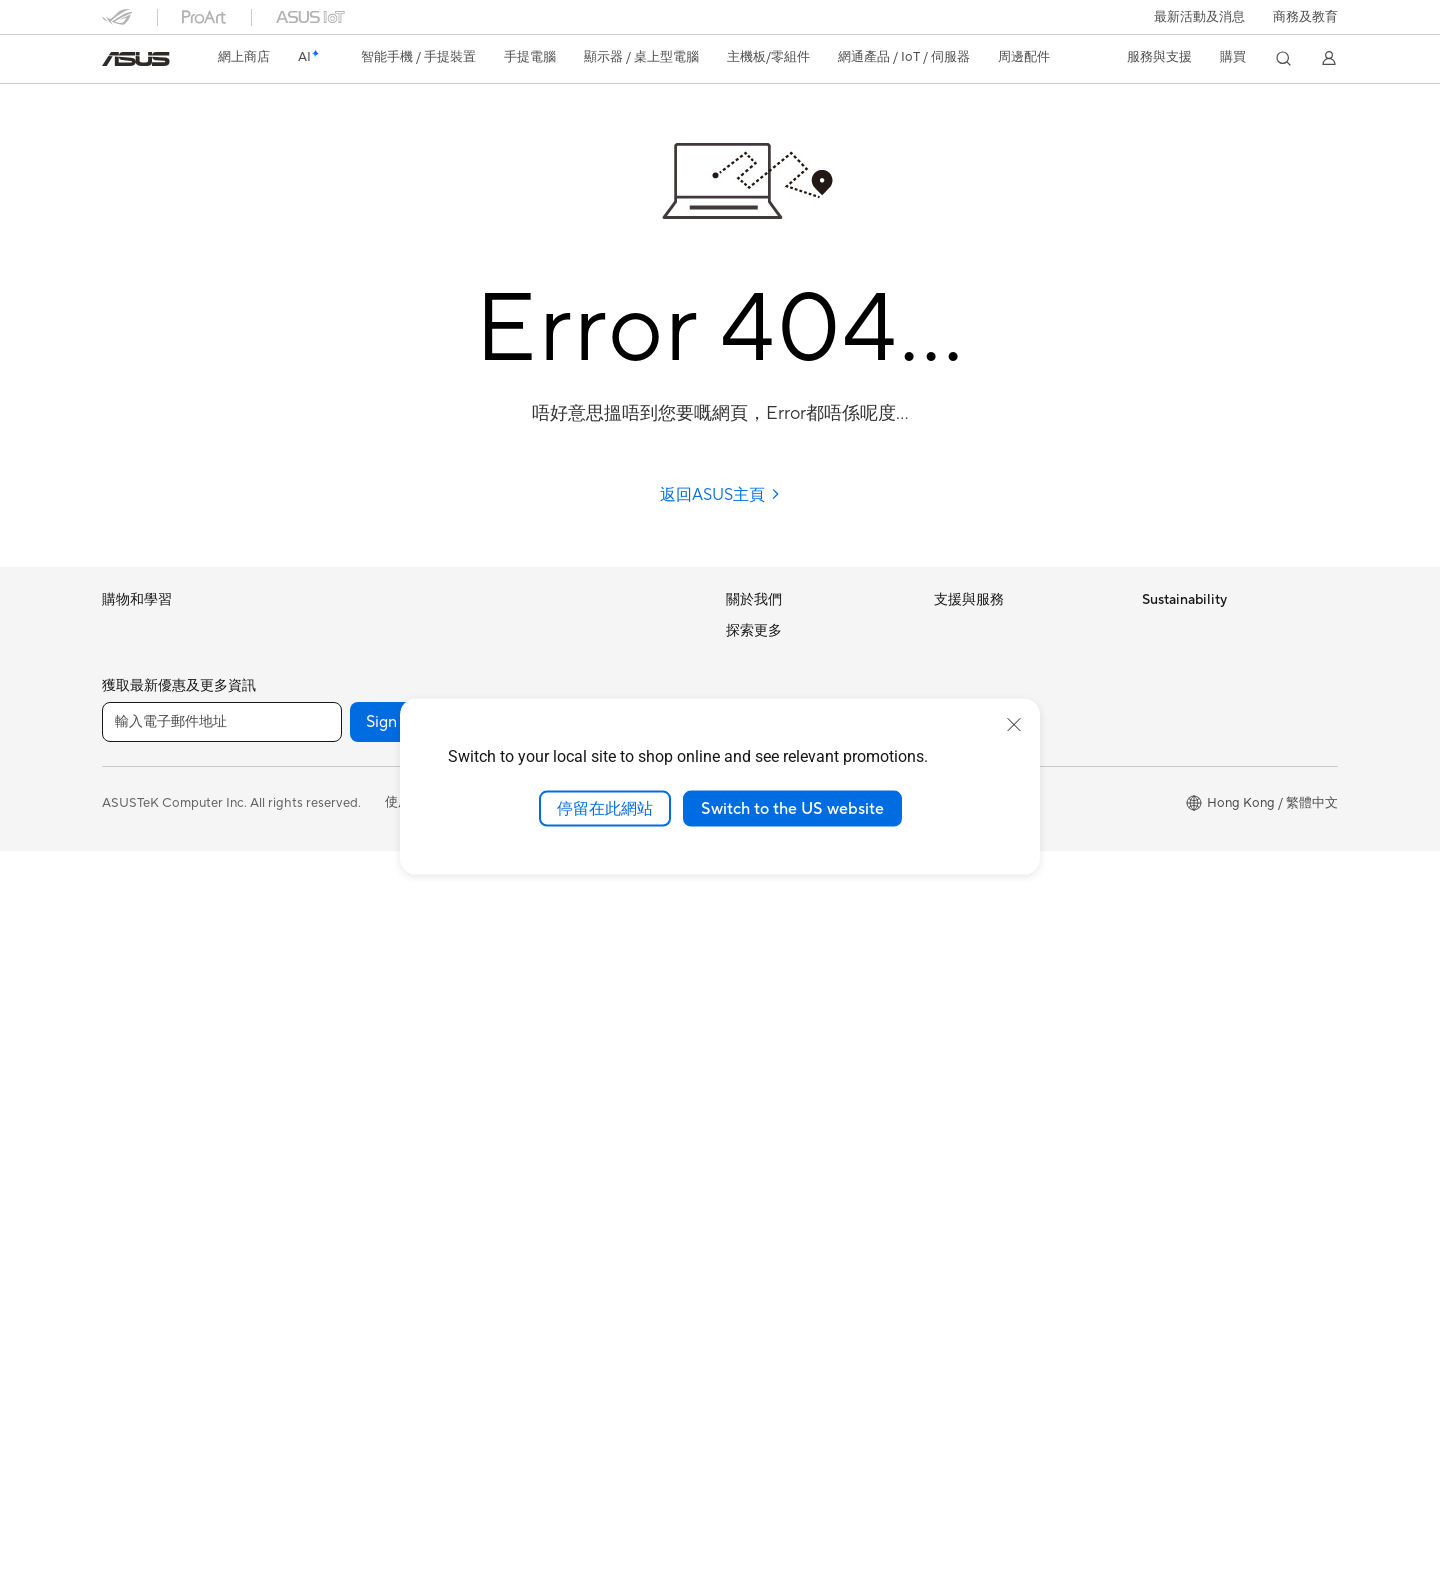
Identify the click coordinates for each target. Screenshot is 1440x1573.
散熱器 (328, 918)
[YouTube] (568, 1444)
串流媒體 (541, 1112)
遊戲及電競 (134, 921)
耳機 (528, 920)
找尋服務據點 (973, 663)
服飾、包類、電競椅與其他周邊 (606, 1016)
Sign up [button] (393, 1444)
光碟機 (328, 1014)
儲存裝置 (335, 1046)
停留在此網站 (605, 808)
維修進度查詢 (973, 631)
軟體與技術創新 (354, 725)
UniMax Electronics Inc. (795, 900)
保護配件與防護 (560, 952)
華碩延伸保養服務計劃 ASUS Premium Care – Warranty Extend (810, 1194)
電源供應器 (341, 950)
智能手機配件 (141, 728)
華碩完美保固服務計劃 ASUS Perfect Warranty (810, 1250)
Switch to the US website (792, 808)
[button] (1199, 17)
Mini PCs (335, 662)
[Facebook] (504, 1444)
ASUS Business (770, 1147)
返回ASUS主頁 (720, 495)
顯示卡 (328, 854)
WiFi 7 (327, 1110)
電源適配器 (547, 1048)
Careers (749, 660)
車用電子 (752, 1116)
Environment (1179, 660)
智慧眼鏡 (335, 757)
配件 (322, 693)
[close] (1014, 724)
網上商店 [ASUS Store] (244, 57)
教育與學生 (134, 889)
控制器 (534, 984)
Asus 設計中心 (767, 1084)
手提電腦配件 (141, 953)
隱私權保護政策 (506, 1524)
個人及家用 (134, 793)
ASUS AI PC (762, 1023)
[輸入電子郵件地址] (222, 1444)
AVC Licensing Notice (790, 1321)
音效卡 (328, 982)
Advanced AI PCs (777, 1053)
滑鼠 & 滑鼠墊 (554, 888)
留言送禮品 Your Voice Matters (816, 1290)
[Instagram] (696, 1444)
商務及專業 (134, 825)
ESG (1155, 630)
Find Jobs (754, 930)
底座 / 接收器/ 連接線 (576, 1080)
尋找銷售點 (966, 887)
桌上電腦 (128, 1114)
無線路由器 (547, 631)
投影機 (121, 1050)
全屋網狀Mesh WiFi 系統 (587, 663)
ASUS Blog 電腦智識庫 (793, 1352)
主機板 (328, 822)
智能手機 (128, 664)
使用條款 (411, 1524)
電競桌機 (335, 631)
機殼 (322, 886)
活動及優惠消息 (771, 992)
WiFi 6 (327, 1140)
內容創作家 (134, 857)
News (742, 690)
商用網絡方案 (554, 695)
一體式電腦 (134, 1082)
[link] (136, 59)
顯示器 (121, 1018)
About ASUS (763, 630)
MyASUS (961, 918)
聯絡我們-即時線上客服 (1001, 695)
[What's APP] (632, 1444)
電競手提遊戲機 (147, 696)
